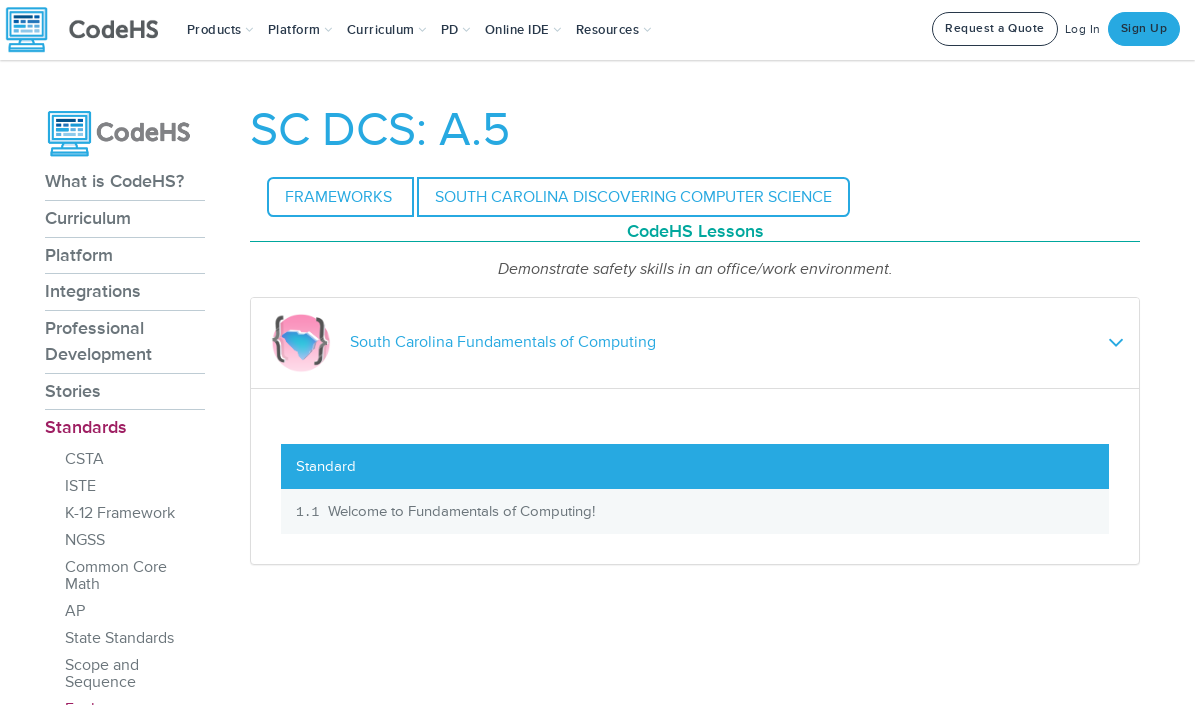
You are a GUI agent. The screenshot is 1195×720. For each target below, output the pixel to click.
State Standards (119, 638)
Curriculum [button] (387, 30)
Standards (86, 427)
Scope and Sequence (102, 673)
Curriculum (88, 218)
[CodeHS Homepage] (90, 30)
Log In (1083, 29)
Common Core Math (116, 575)
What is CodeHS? (114, 181)
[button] (220, 30)
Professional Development (98, 341)
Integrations (93, 291)
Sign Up (1144, 28)
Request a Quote (995, 28)
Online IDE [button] (523, 30)
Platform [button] (300, 30)
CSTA (84, 459)
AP (75, 611)
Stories (73, 391)
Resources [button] (614, 30)
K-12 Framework (120, 513)
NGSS (85, 540)
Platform (79, 255)
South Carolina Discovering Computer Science (633, 197)
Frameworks (340, 197)
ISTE (80, 486)
